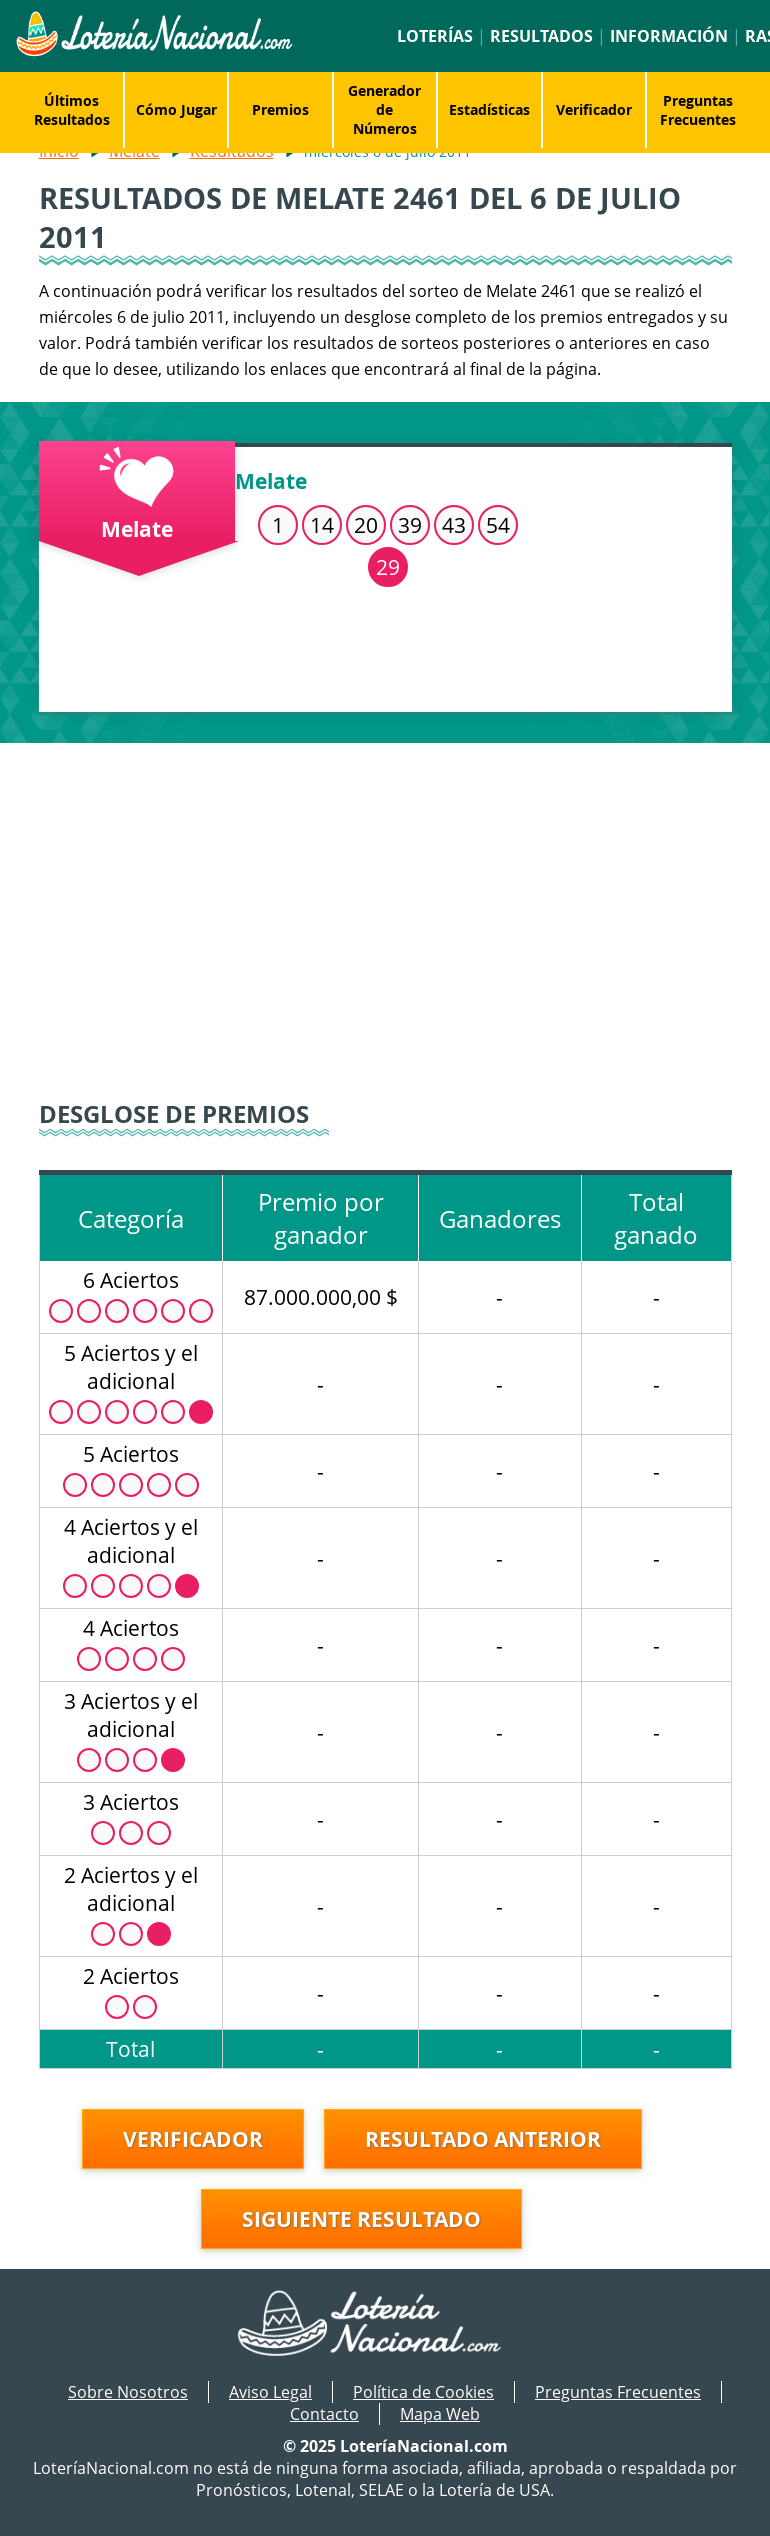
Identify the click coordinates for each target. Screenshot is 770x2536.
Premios (280, 109)
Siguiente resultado (361, 2219)
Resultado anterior (483, 2139)
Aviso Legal (270, 2392)
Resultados (541, 36)
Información (669, 36)
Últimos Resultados (72, 110)
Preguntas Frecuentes (698, 110)
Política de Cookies (423, 2392)
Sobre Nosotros (128, 2392)
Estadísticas (489, 109)
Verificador (594, 109)
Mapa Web (440, 2414)
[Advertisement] (385, 913)
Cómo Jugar (176, 109)
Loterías (435, 36)
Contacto (324, 2414)
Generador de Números (384, 109)
